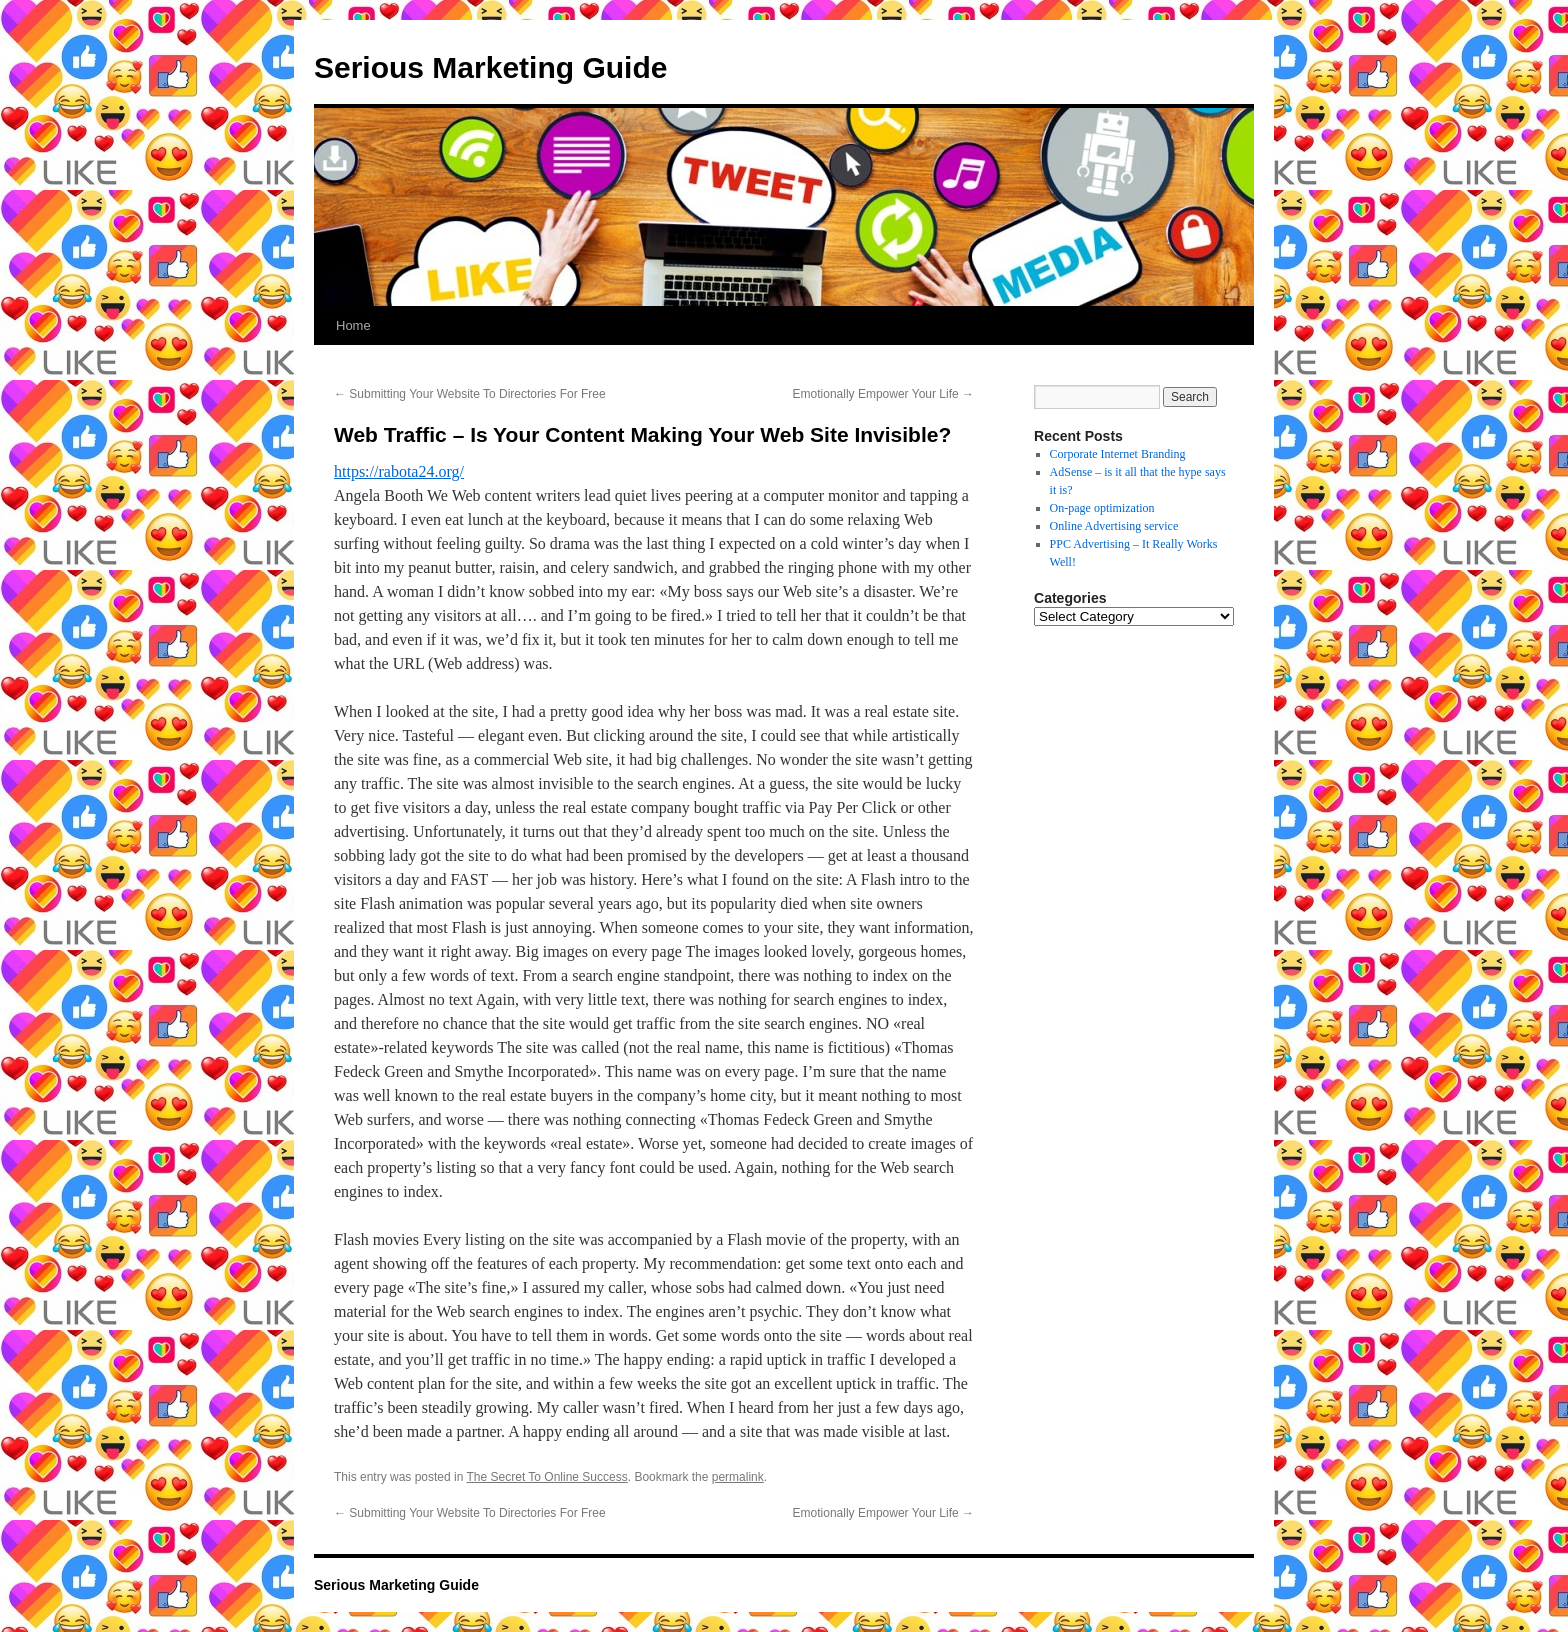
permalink (738, 1477)
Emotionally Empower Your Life (883, 394)
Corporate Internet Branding (1118, 454)
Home (353, 325)
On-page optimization (1102, 508)
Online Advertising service (1114, 526)
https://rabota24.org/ (399, 471)
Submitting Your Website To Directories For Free (470, 394)
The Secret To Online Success (547, 1477)
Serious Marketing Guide (490, 67)
